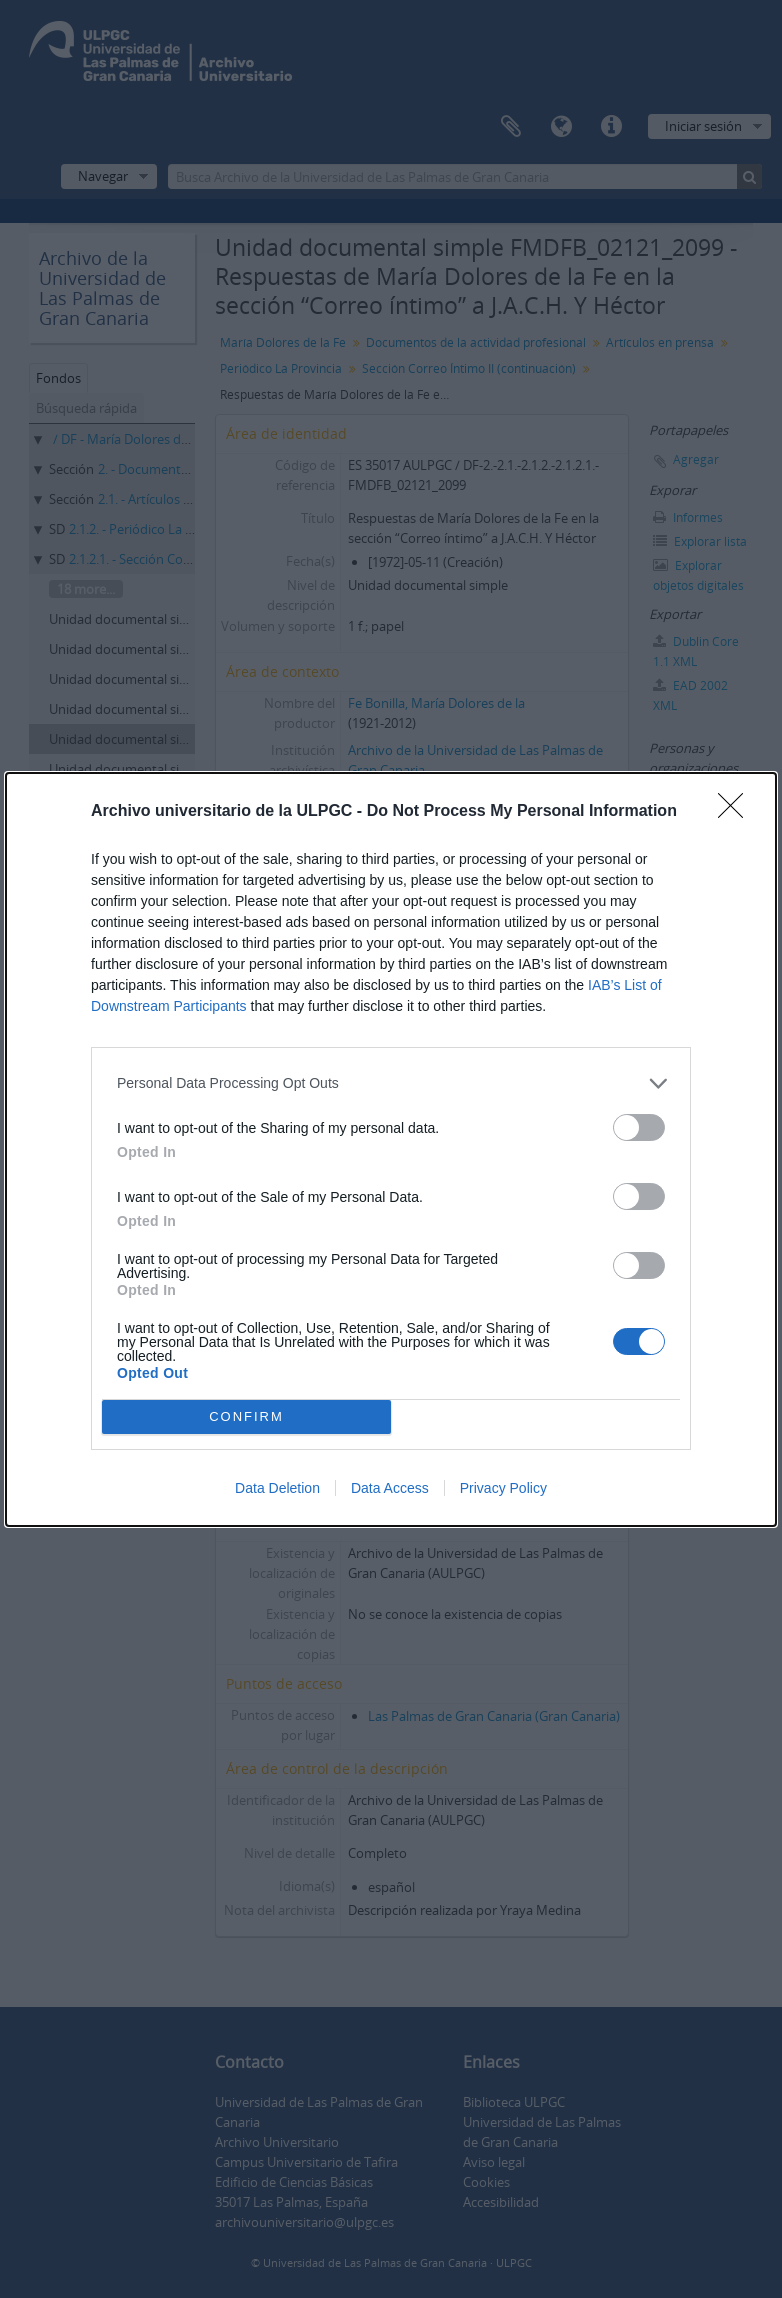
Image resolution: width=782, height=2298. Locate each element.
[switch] (639, 1127)
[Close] (737, 812)
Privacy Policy (503, 1488)
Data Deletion (277, 1488)
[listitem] (391, 1083)
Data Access (390, 1488)
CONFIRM (246, 1416)
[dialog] (391, 1149)
